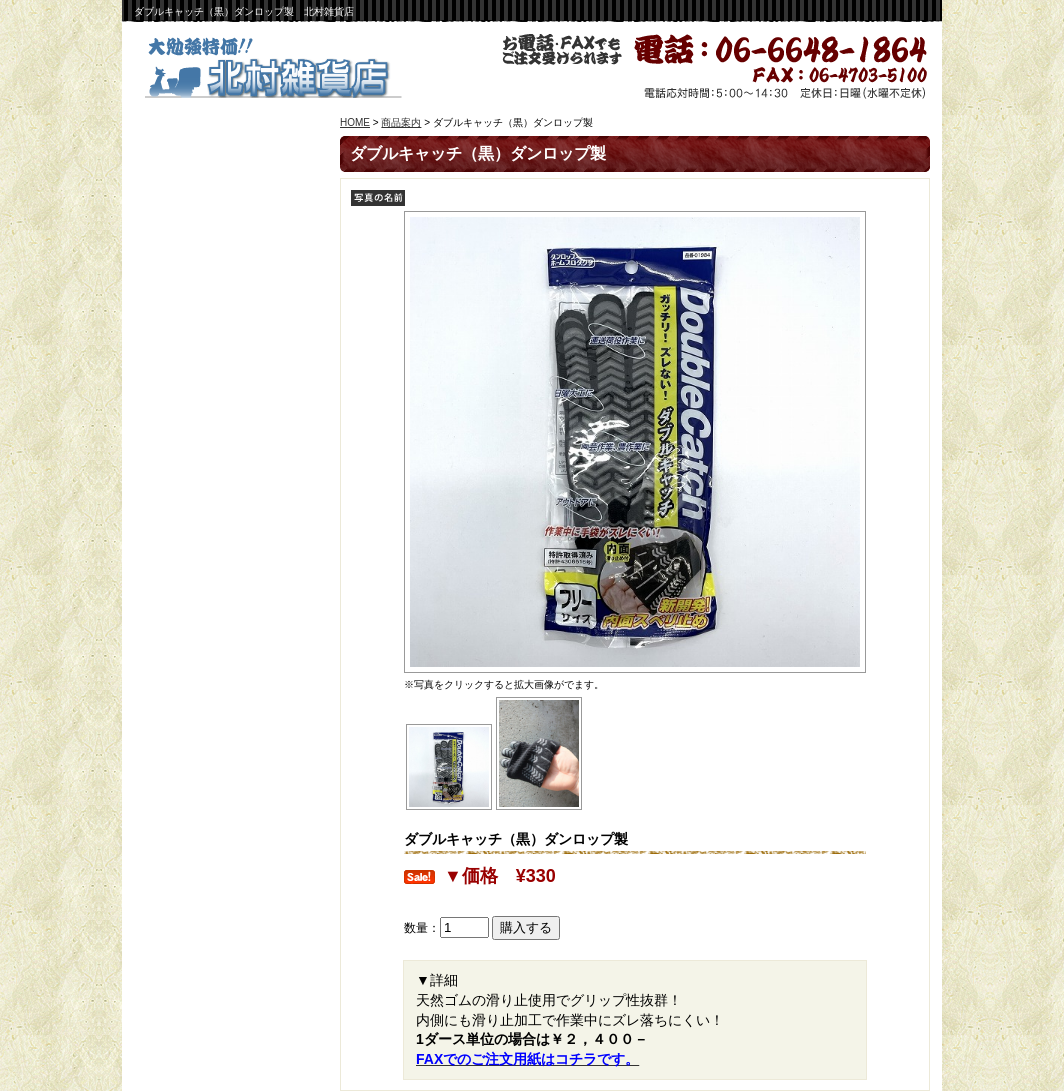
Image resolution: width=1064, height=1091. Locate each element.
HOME (355, 122)
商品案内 (401, 122)
